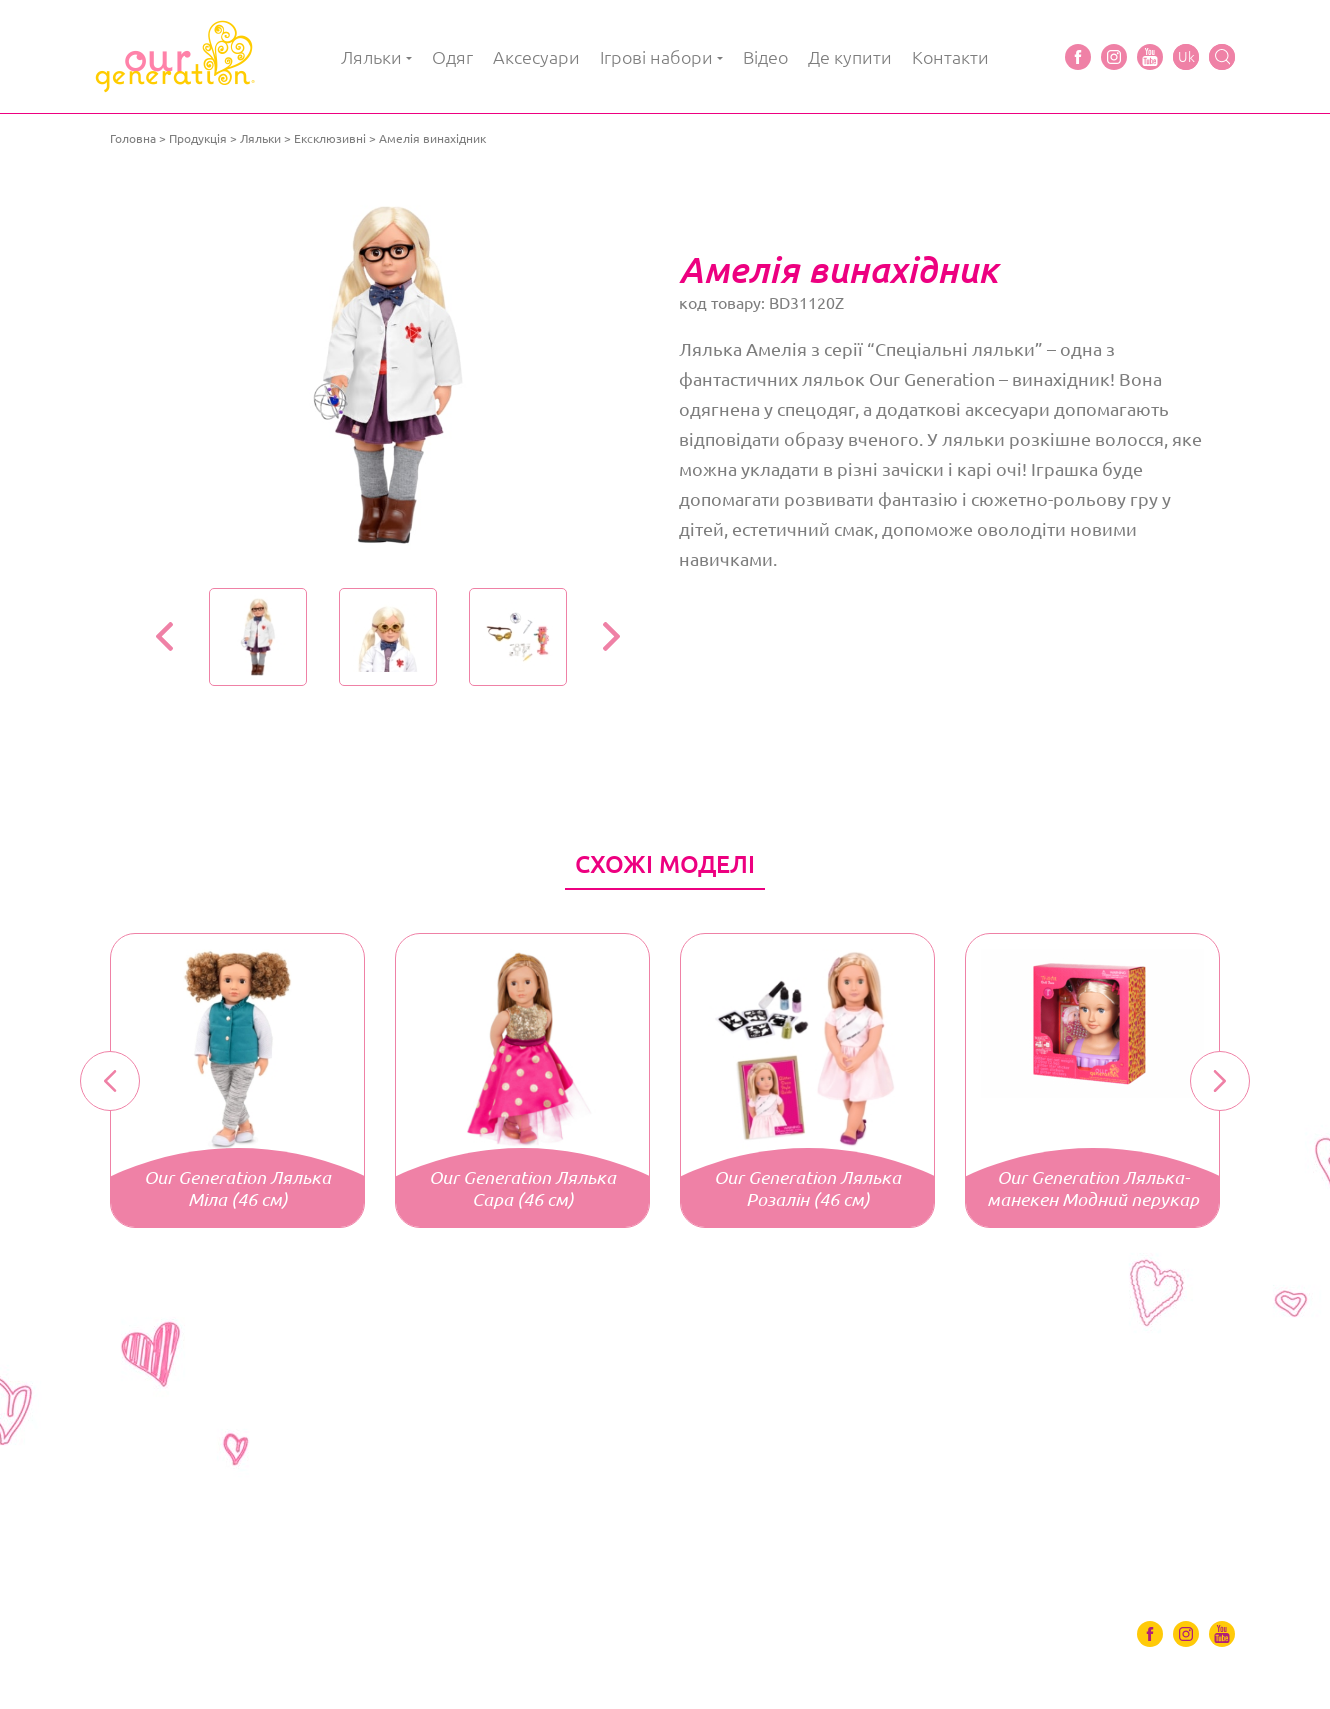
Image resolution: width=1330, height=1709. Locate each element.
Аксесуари (536, 57)
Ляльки (371, 57)
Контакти (950, 57)
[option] (387, 375)
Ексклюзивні (330, 138)
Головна (133, 138)
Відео (765, 57)
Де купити (850, 57)
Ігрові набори (656, 57)
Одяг (452, 57)
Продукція (198, 138)
